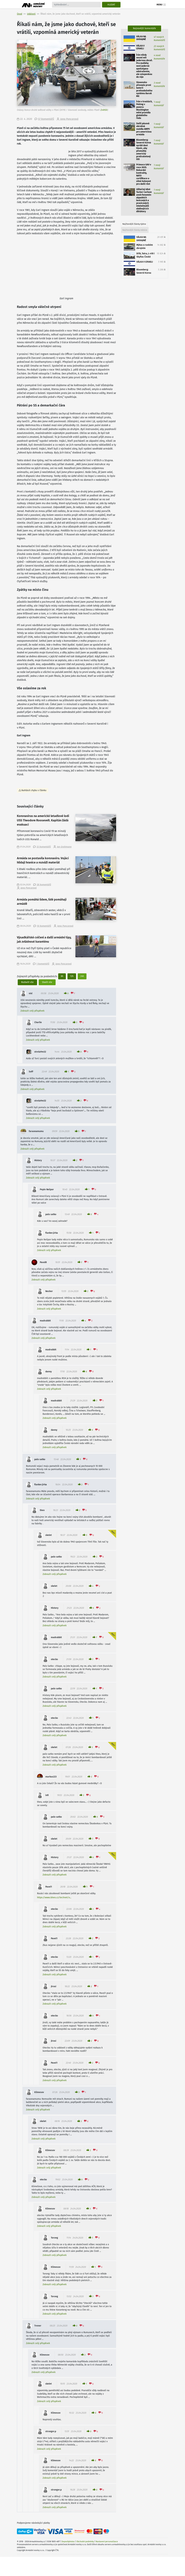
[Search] (76, 5)
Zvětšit (104, 110)
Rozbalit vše (27, 982)
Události (31, 14)
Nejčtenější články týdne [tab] (134, 224)
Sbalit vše (47, 982)
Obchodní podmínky (85, 2541)
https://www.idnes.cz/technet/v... (54, 1897)
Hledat (111, 4)
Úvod (19, 14)
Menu (161, 4)
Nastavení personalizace (107, 2541)
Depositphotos (68, 2541)
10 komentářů (44, 926)
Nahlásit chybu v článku (33, 790)
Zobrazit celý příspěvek (32, 1010)
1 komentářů (42, 963)
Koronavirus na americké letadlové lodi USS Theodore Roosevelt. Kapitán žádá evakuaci (43, 820)
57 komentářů (46, 118)
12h (71, 976)
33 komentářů (44, 846)
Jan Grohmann (64, 846)
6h (62, 976)
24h (82, 976)
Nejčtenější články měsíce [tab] (134, 230)
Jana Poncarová (69, 118)
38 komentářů (44, 884)
